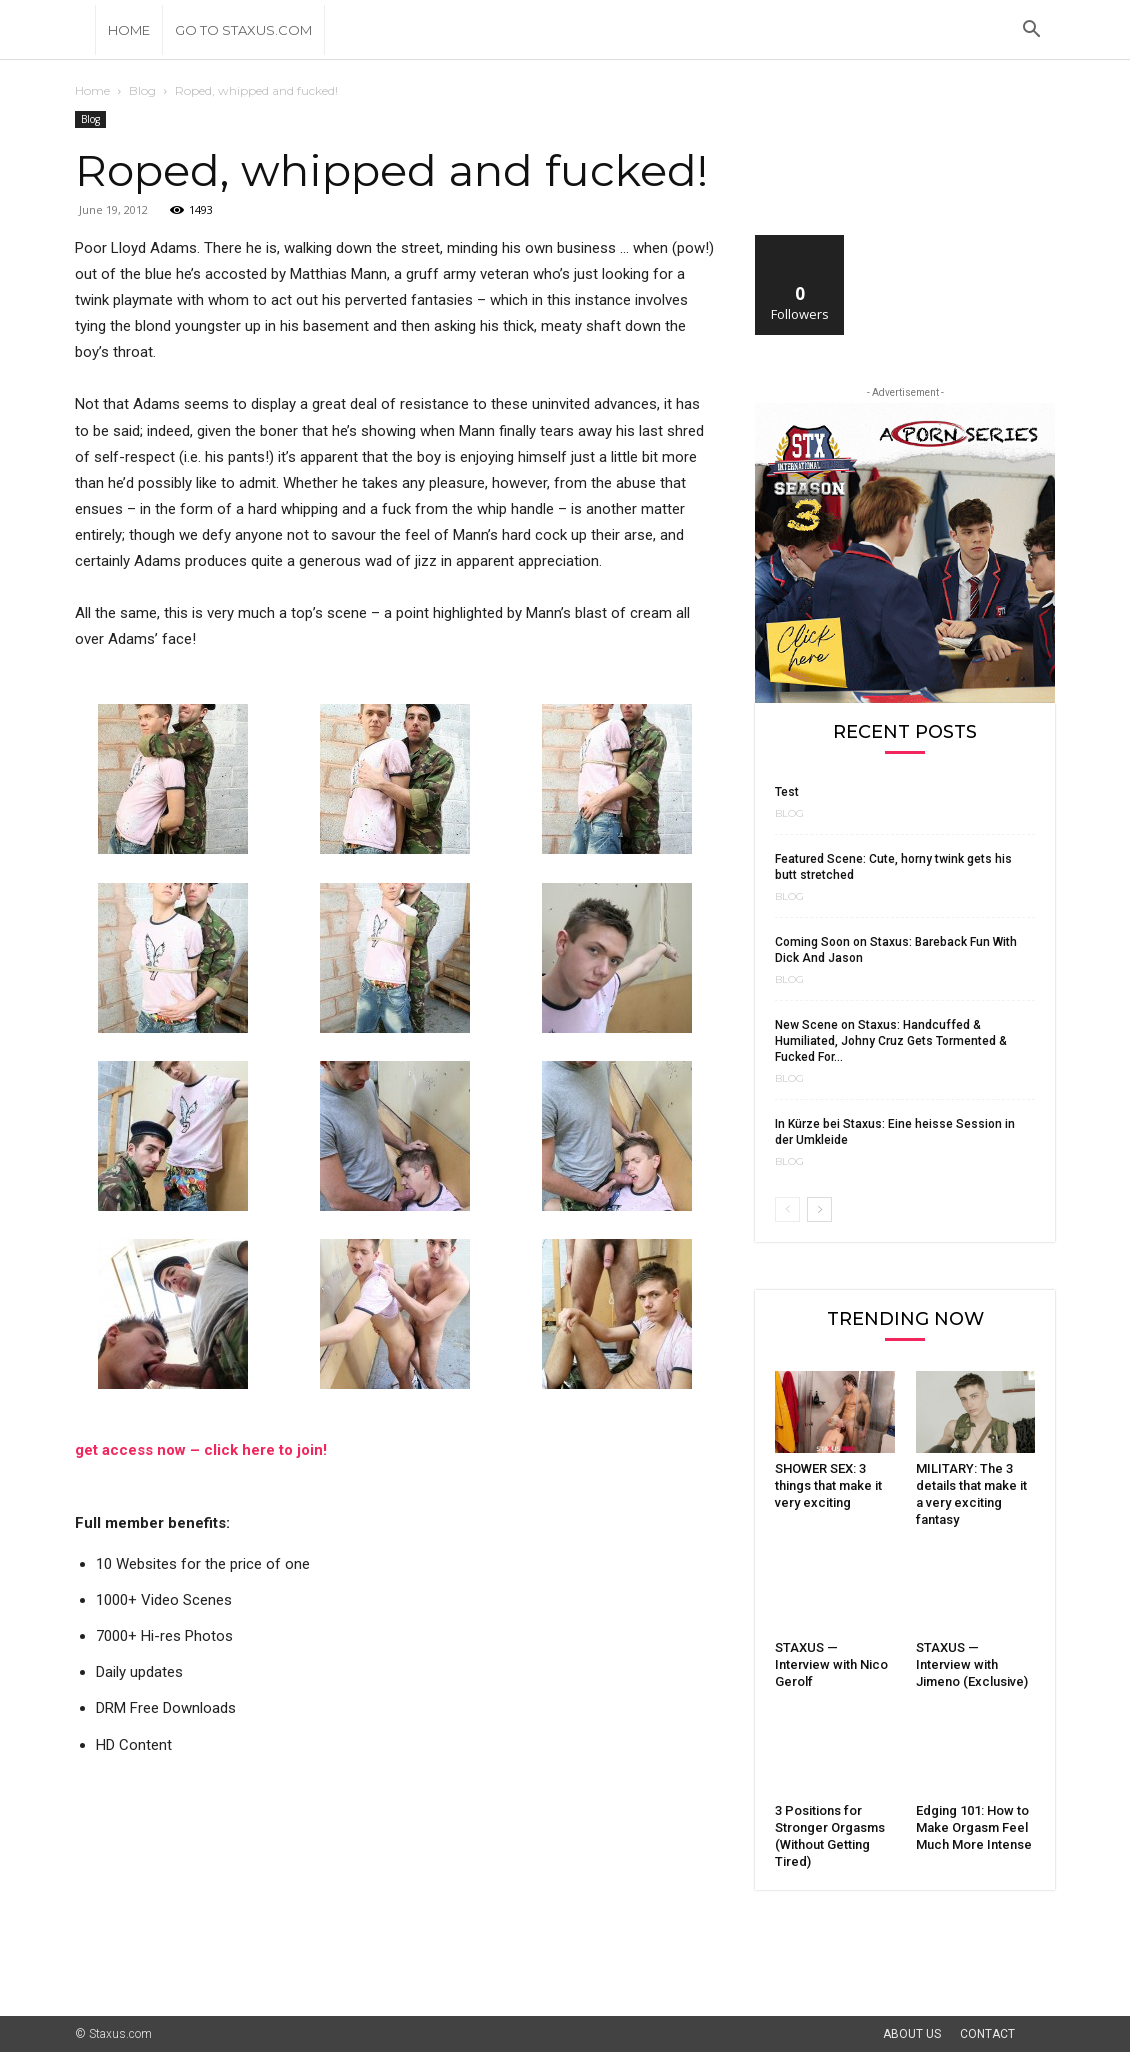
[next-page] (819, 1209)
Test (787, 792)
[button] (1031, 31)
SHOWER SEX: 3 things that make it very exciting (828, 1485)
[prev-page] (787, 1209)
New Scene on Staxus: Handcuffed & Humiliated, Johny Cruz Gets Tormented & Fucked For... (891, 1041)
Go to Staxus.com (243, 30)
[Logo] (85, 30)
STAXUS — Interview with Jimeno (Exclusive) (972, 1664)
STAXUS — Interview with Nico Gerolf (831, 1664)
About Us (912, 2034)
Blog (142, 90)
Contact (987, 2034)
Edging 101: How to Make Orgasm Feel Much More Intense (974, 1827)
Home (129, 30)
